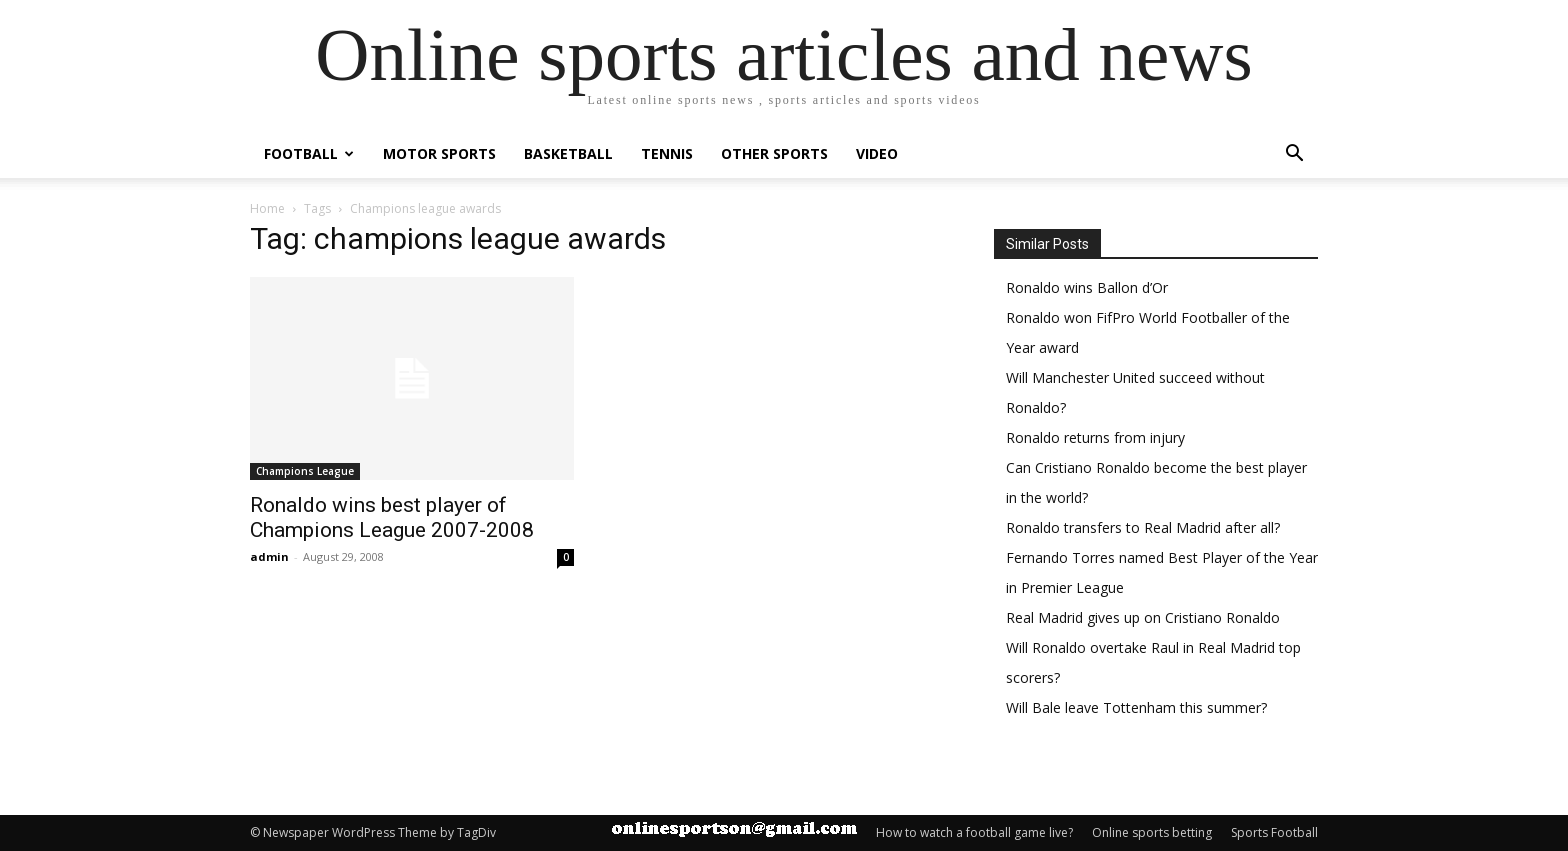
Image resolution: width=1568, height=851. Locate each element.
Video (877, 153)
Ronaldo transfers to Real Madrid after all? (1143, 527)
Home (267, 208)
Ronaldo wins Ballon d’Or (1087, 287)
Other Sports (774, 153)
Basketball (568, 153)
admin (269, 556)
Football (309, 153)
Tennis (667, 153)
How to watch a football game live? (974, 832)
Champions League (305, 471)
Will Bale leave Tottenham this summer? (1136, 707)
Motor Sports (439, 153)
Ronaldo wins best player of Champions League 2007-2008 (392, 517)
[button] (1294, 155)
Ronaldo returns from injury (1095, 437)
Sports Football (1274, 832)
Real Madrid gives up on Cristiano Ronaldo (1143, 617)
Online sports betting (1152, 832)
